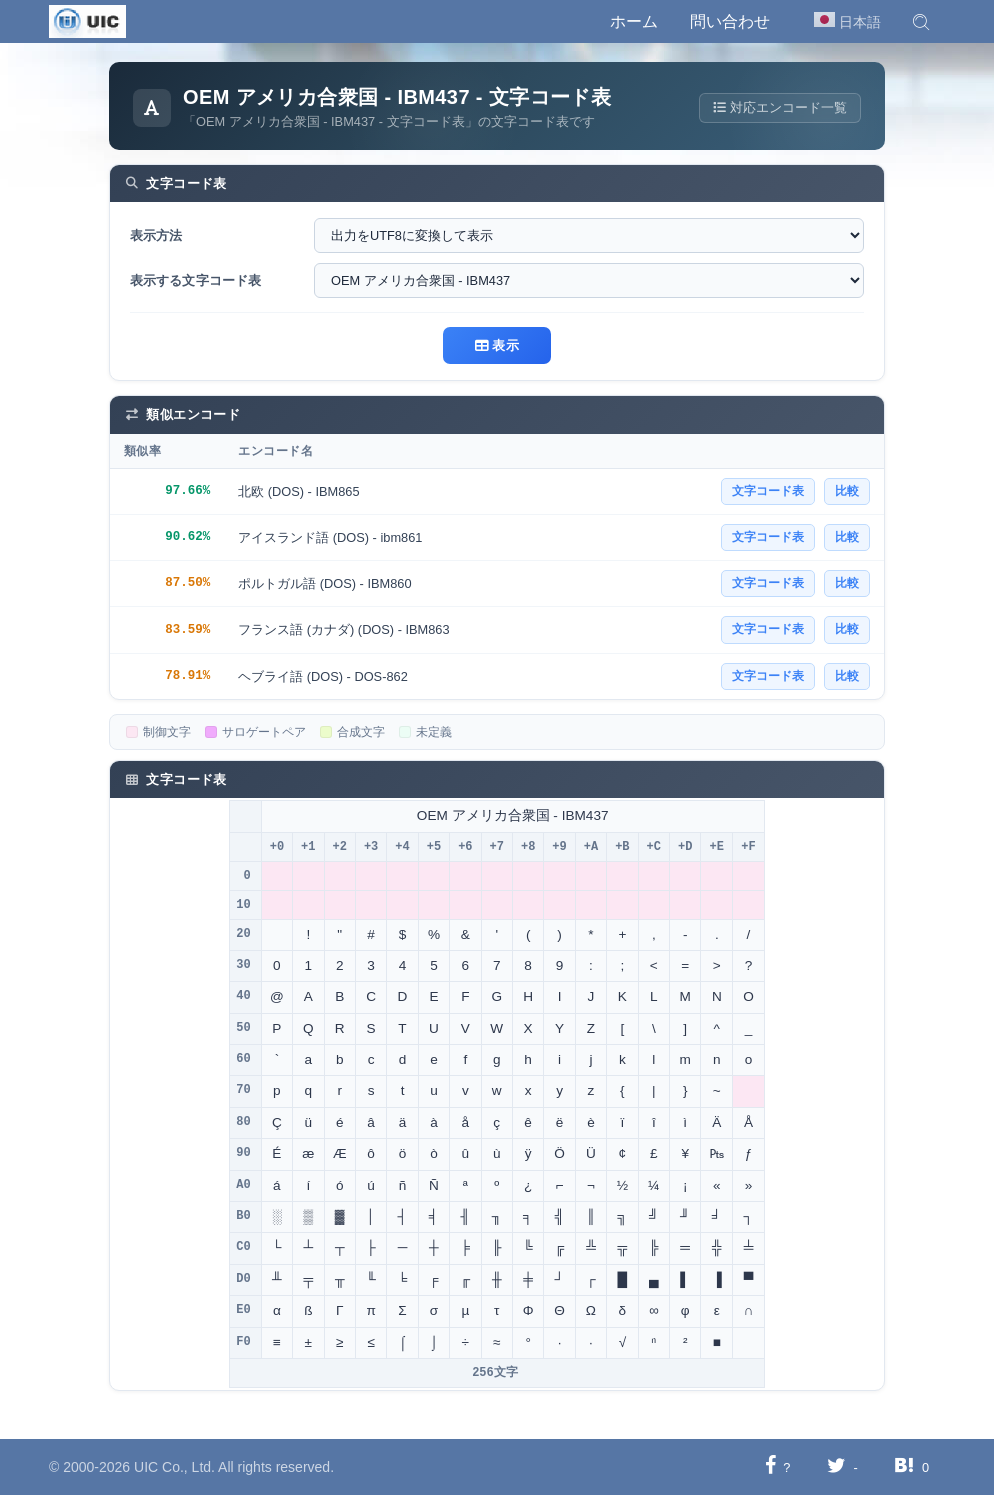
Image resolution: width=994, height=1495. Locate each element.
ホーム (634, 21)
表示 (497, 345)
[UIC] (87, 20)
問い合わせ (730, 21)
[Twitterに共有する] (836, 1466)
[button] (921, 22)
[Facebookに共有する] (770, 1466)
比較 (847, 491)
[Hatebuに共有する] (904, 1466)
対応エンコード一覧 (779, 107)
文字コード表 (768, 491)
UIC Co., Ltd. (174, 1467)
